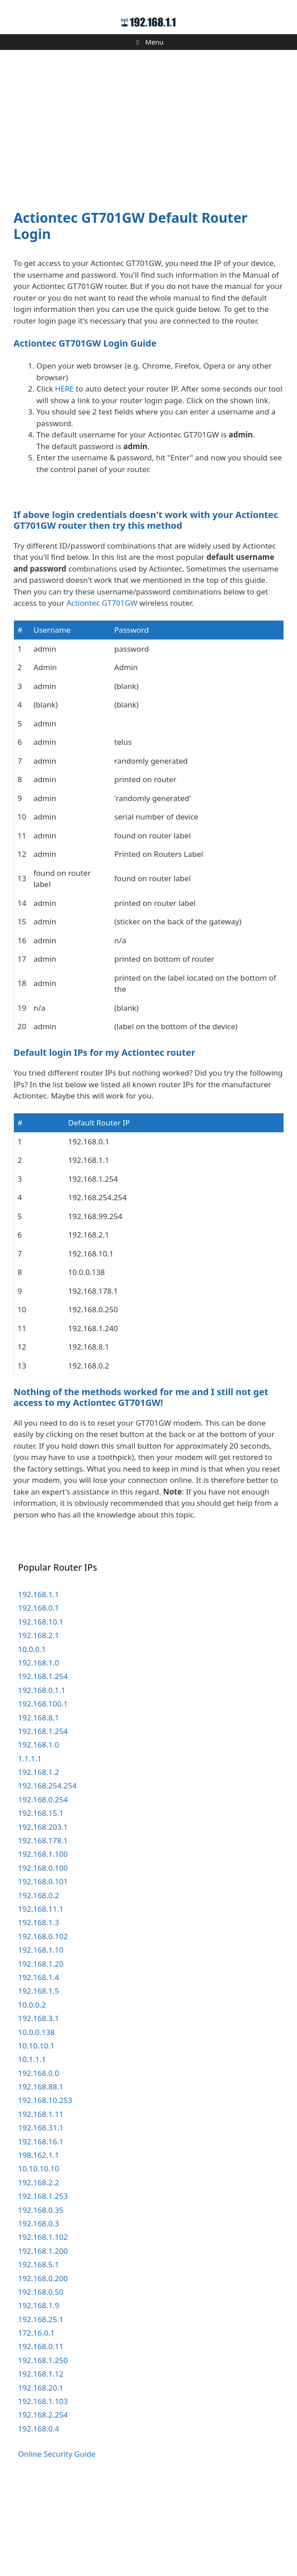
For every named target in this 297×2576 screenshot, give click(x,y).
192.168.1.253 (43, 2284)
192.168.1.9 (38, 2393)
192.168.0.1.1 (42, 1778)
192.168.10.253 (45, 2188)
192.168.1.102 (43, 2325)
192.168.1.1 (38, 1682)
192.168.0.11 (40, 2434)
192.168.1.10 (40, 2038)
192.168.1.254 (43, 1764)
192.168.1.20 (40, 2052)
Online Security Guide (57, 2542)
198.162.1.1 (38, 2243)
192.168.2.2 (38, 2270)
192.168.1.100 (43, 1942)
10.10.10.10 (38, 2257)
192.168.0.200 (43, 2366)
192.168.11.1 (40, 1997)
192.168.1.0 (38, 1751)
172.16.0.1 (36, 2421)
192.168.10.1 (40, 1710)
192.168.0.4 (38, 2517)
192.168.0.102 (43, 2024)
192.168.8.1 (38, 1806)
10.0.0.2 (32, 2093)
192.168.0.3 (38, 2311)
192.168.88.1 (40, 2175)
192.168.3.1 (38, 2106)
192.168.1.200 (43, 2339)
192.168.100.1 (43, 1792)
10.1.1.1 (32, 2147)
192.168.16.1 (40, 2230)
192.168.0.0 (38, 2161)
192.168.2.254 (43, 2503)
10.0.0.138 (36, 2120)
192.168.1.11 (40, 2202)
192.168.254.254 (47, 1874)
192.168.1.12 (40, 2462)
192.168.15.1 (40, 1901)
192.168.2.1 (38, 1723)
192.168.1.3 (38, 2010)
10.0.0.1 (32, 1737)
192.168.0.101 (43, 1969)
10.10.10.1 (36, 2134)
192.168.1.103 (43, 2489)
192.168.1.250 (43, 2448)
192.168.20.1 (40, 2476)
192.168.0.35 (40, 2298)
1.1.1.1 (30, 1847)
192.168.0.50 (40, 2380)
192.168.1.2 (38, 1860)
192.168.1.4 (38, 2065)
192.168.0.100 (43, 1956)
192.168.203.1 (43, 1915)
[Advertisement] (148, 124)
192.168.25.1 (40, 2407)
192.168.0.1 (38, 1696)
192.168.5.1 (38, 2352)
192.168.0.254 (43, 1887)
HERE (64, 388)
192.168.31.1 (40, 2216)
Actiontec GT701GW (101, 691)
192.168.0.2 (38, 1983)
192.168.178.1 (43, 1928)
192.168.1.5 (38, 2079)
